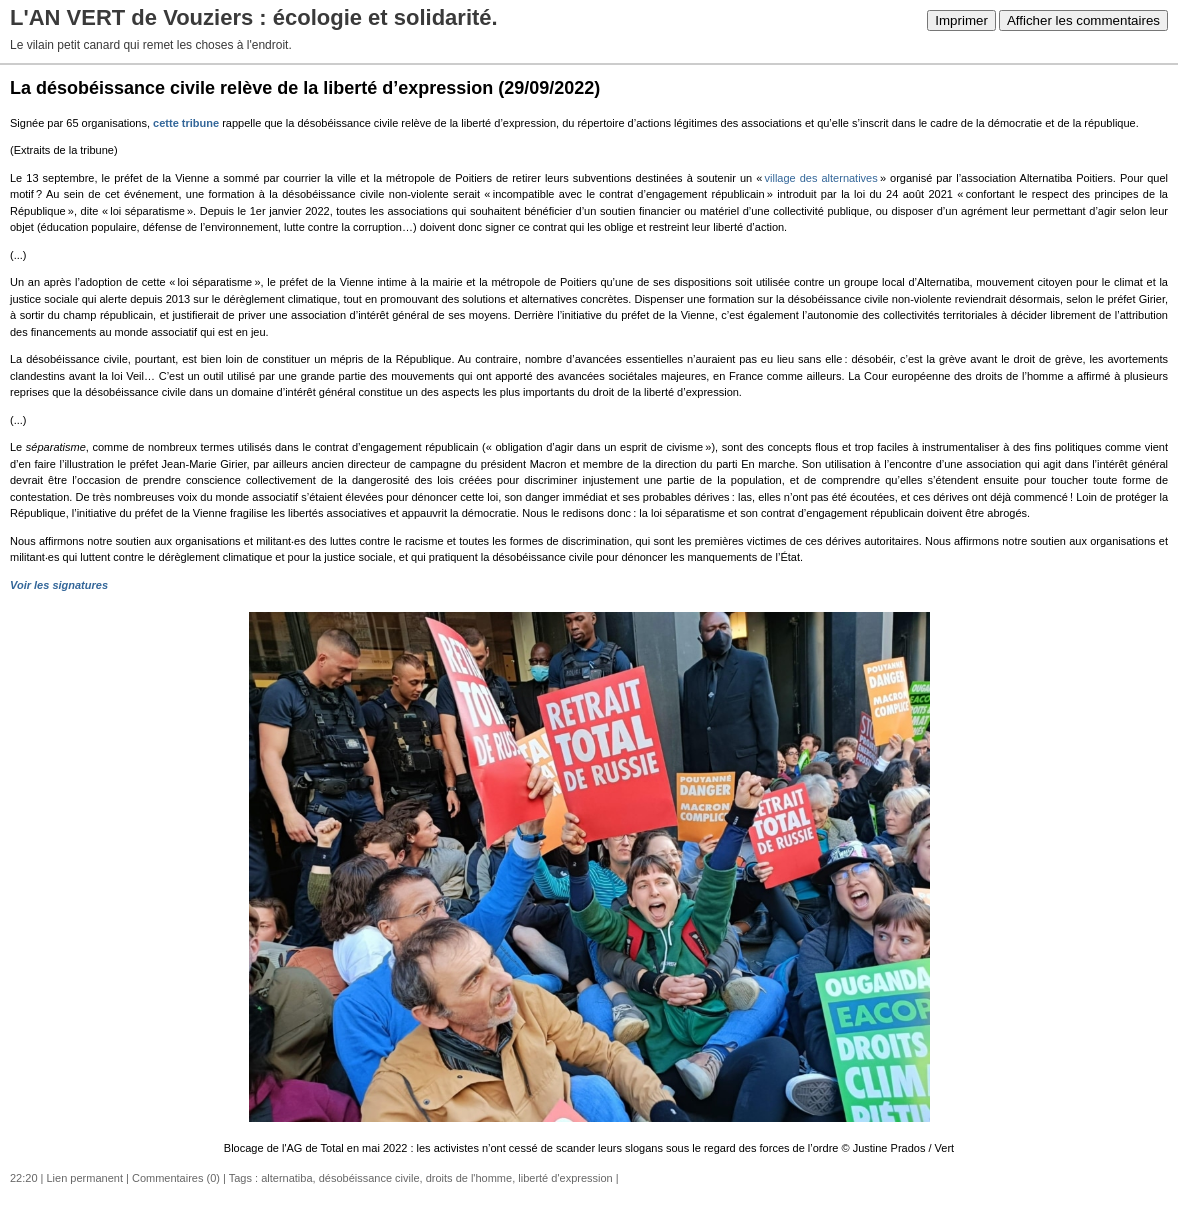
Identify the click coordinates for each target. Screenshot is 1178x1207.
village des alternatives (821, 178)
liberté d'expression (565, 1178)
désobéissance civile (369, 1178)
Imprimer (961, 20)
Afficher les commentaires (1083, 20)
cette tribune (187, 123)
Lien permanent (85, 1178)
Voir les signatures (59, 585)
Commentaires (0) (176, 1178)
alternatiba (286, 1178)
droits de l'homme (469, 1178)
